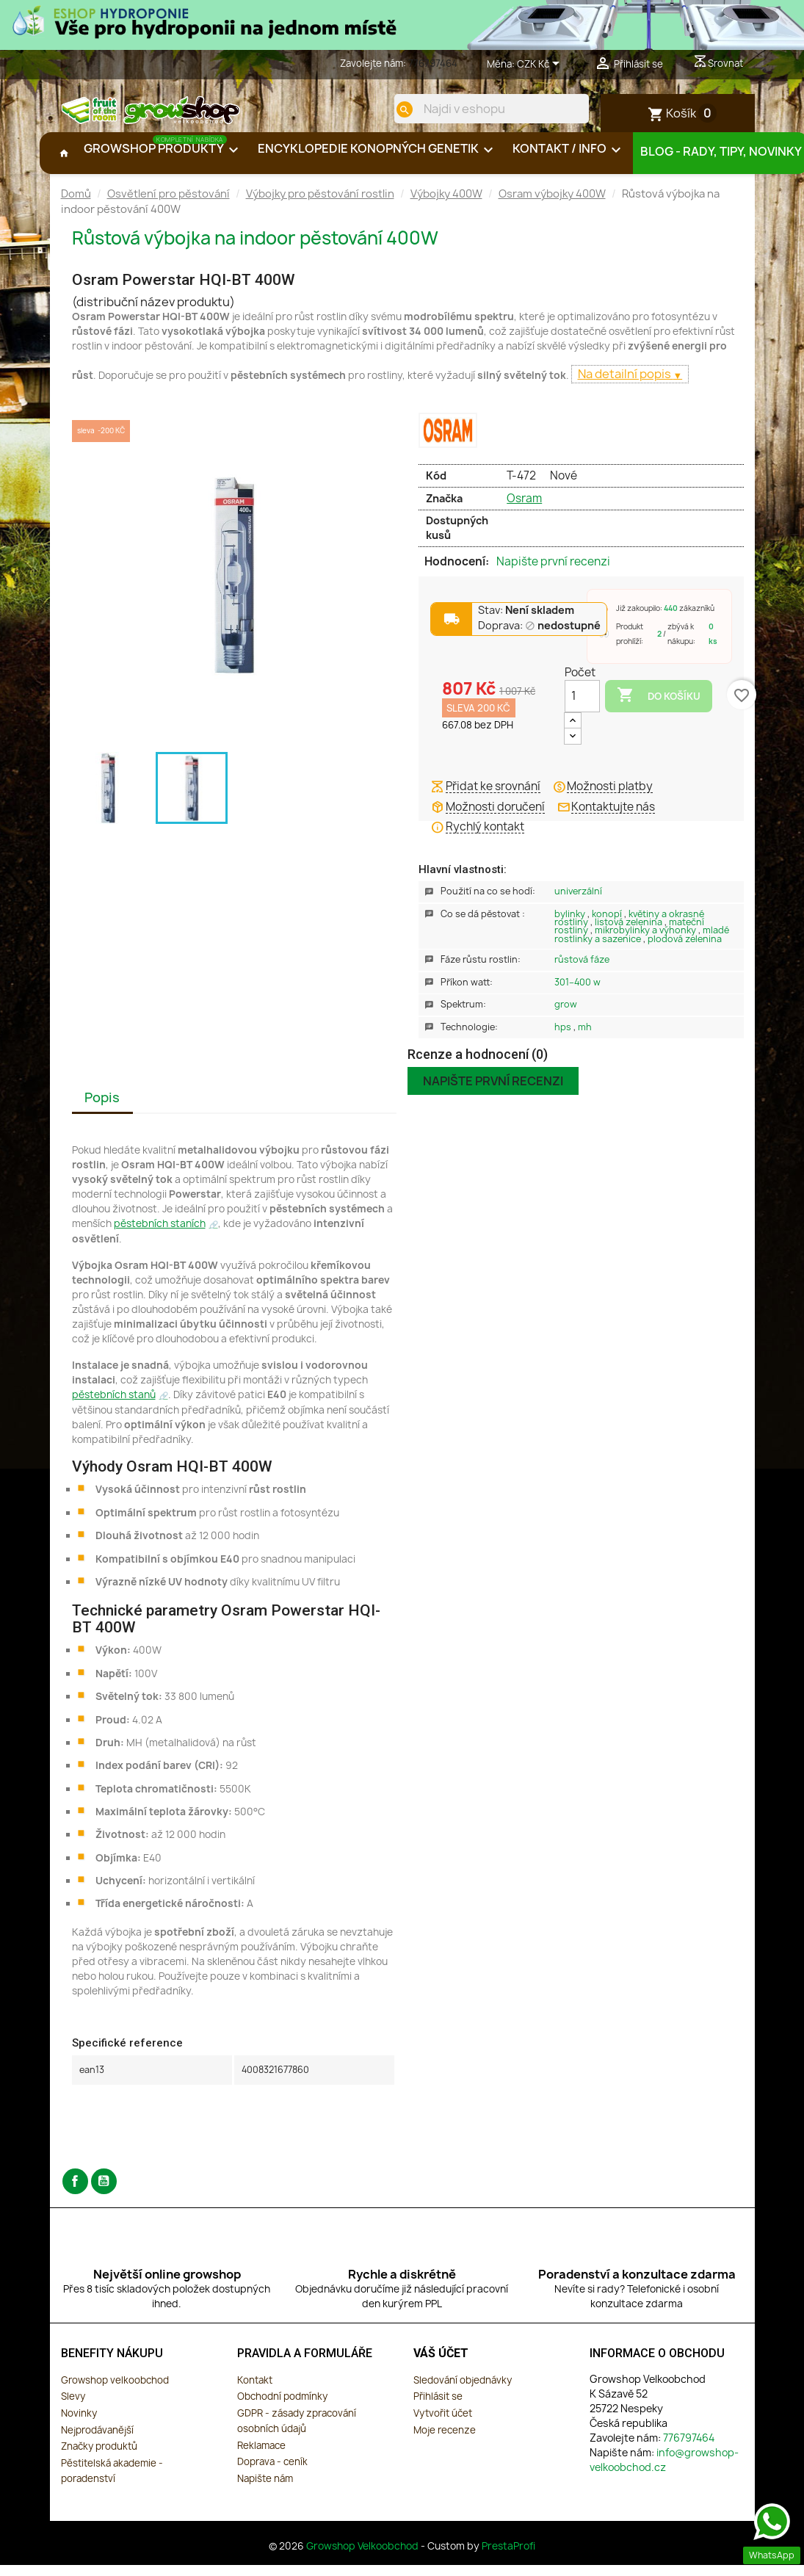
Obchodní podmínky (282, 2407)
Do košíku (658, 707)
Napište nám (265, 2490)
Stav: (526, 622)
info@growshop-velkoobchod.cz (664, 2471)
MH (585, 1038)
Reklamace (261, 2457)
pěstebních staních (160, 1235)
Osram (524, 510)
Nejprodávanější (97, 2441)
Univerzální (578, 903)
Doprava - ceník (272, 2473)
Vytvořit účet (442, 2424)
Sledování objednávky (462, 2391)
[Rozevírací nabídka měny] (541, 64)
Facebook (75, 2193)
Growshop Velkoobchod (363, 2557)
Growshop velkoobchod (115, 2391)
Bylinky (570, 925)
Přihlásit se (438, 2407)
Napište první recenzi (553, 573)
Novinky (79, 2424)
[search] (393, 109)
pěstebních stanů (114, 1406)
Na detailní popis (625, 385)
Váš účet (440, 2365)
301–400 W (577, 994)
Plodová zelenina (685, 950)
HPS (563, 1038)
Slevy (73, 2407)
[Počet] (582, 708)
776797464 (432, 63)
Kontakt (254, 2391)
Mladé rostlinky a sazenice (641, 946)
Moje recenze (444, 2441)
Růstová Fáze (581, 971)
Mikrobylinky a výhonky (646, 942)
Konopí (608, 925)
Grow (565, 1016)
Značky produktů (99, 2457)
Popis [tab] (102, 1109)
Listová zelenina (629, 933)
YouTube (104, 2193)
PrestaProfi (508, 2557)
